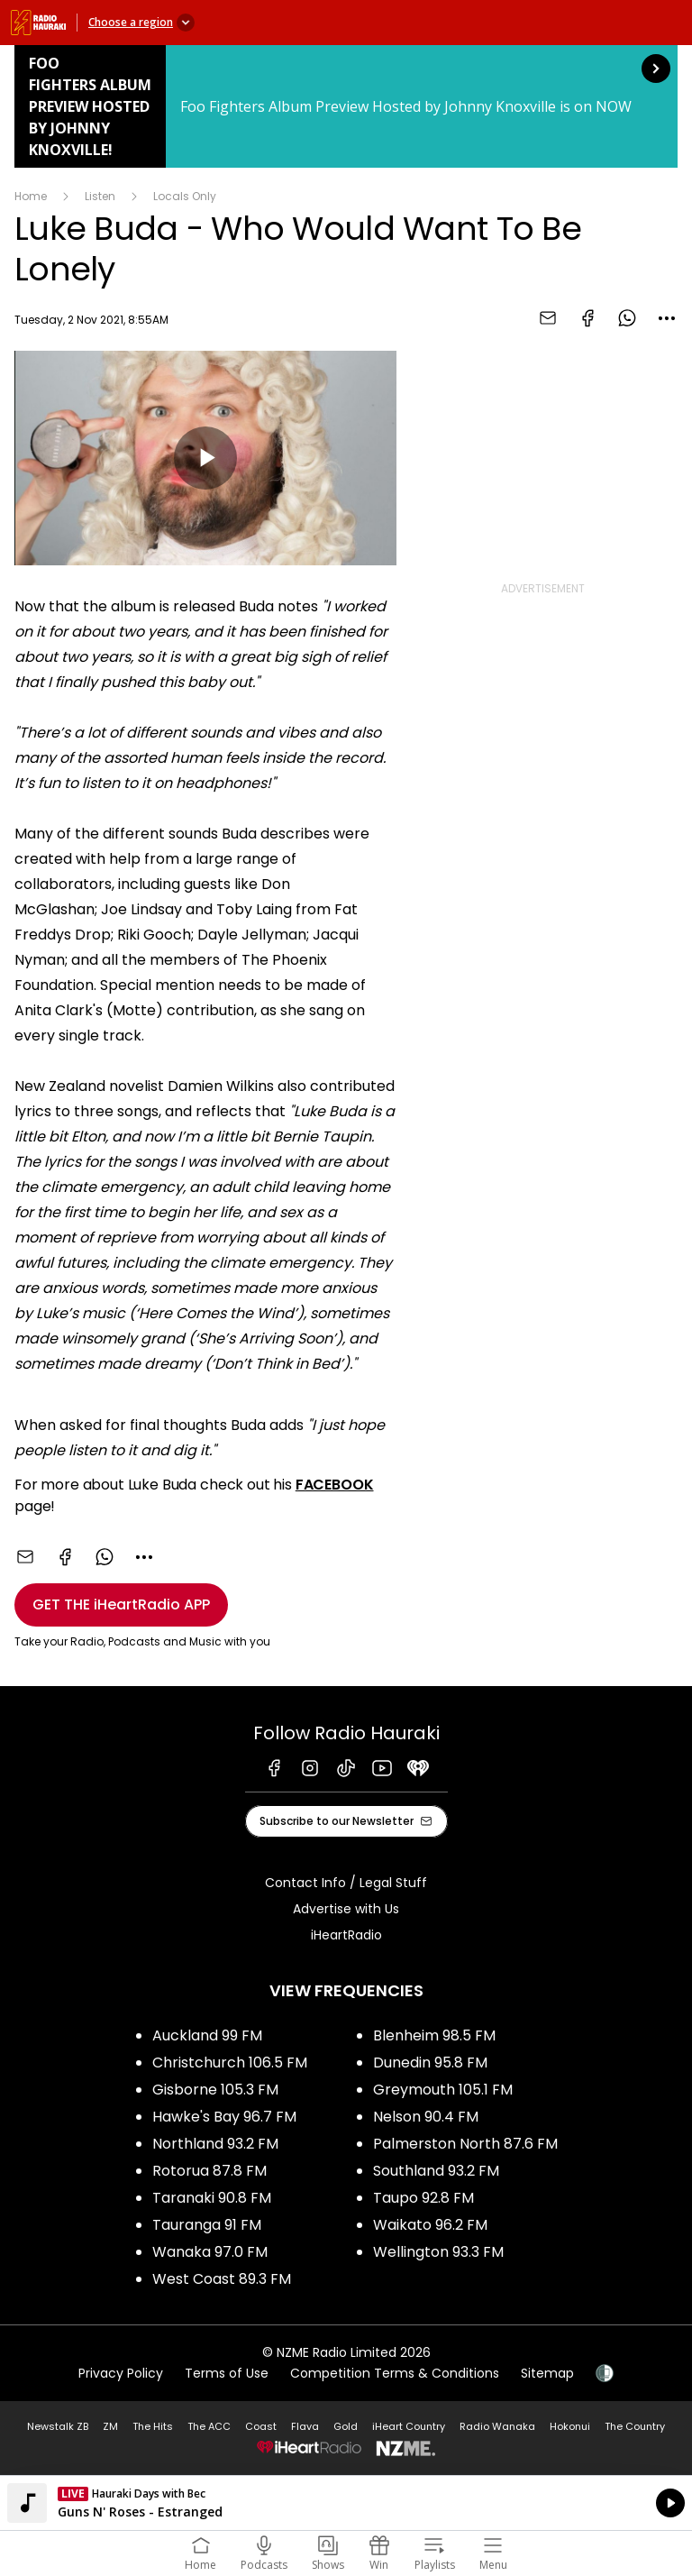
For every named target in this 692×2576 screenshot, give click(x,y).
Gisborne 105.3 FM (215, 2089)
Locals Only (184, 196)
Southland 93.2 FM (436, 2170)
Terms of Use (227, 2373)
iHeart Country (408, 2426)
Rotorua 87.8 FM (209, 2170)
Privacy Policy (120, 2373)
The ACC (209, 2426)
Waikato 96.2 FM (430, 2224)
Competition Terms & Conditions (394, 2373)
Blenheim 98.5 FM (434, 2035)
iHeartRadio (346, 1935)
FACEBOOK (335, 1484)
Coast (261, 2426)
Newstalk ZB (57, 2426)
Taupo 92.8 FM (423, 2197)
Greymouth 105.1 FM (443, 2089)
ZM (110, 2426)
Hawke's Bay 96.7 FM (224, 2116)
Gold (345, 2426)
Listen (100, 196)
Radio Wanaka (497, 2426)
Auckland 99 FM (207, 2035)
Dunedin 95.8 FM (430, 2062)
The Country (635, 2426)
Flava (305, 2426)
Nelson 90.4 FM (425, 2116)
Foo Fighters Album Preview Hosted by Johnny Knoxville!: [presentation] (346, 106)
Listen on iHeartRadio (346, 2503)
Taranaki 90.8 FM (211, 2197)
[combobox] (667, 318)
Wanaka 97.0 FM (210, 2251)
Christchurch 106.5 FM (229, 2062)
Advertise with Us (346, 1909)
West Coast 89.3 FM (221, 2279)
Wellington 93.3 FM (438, 2251)
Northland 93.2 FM (215, 2143)
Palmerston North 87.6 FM (465, 2143)
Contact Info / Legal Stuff (346, 1883)
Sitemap (547, 2373)
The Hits (152, 2426)
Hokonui (570, 2426)
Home (30, 196)
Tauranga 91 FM (206, 2224)
